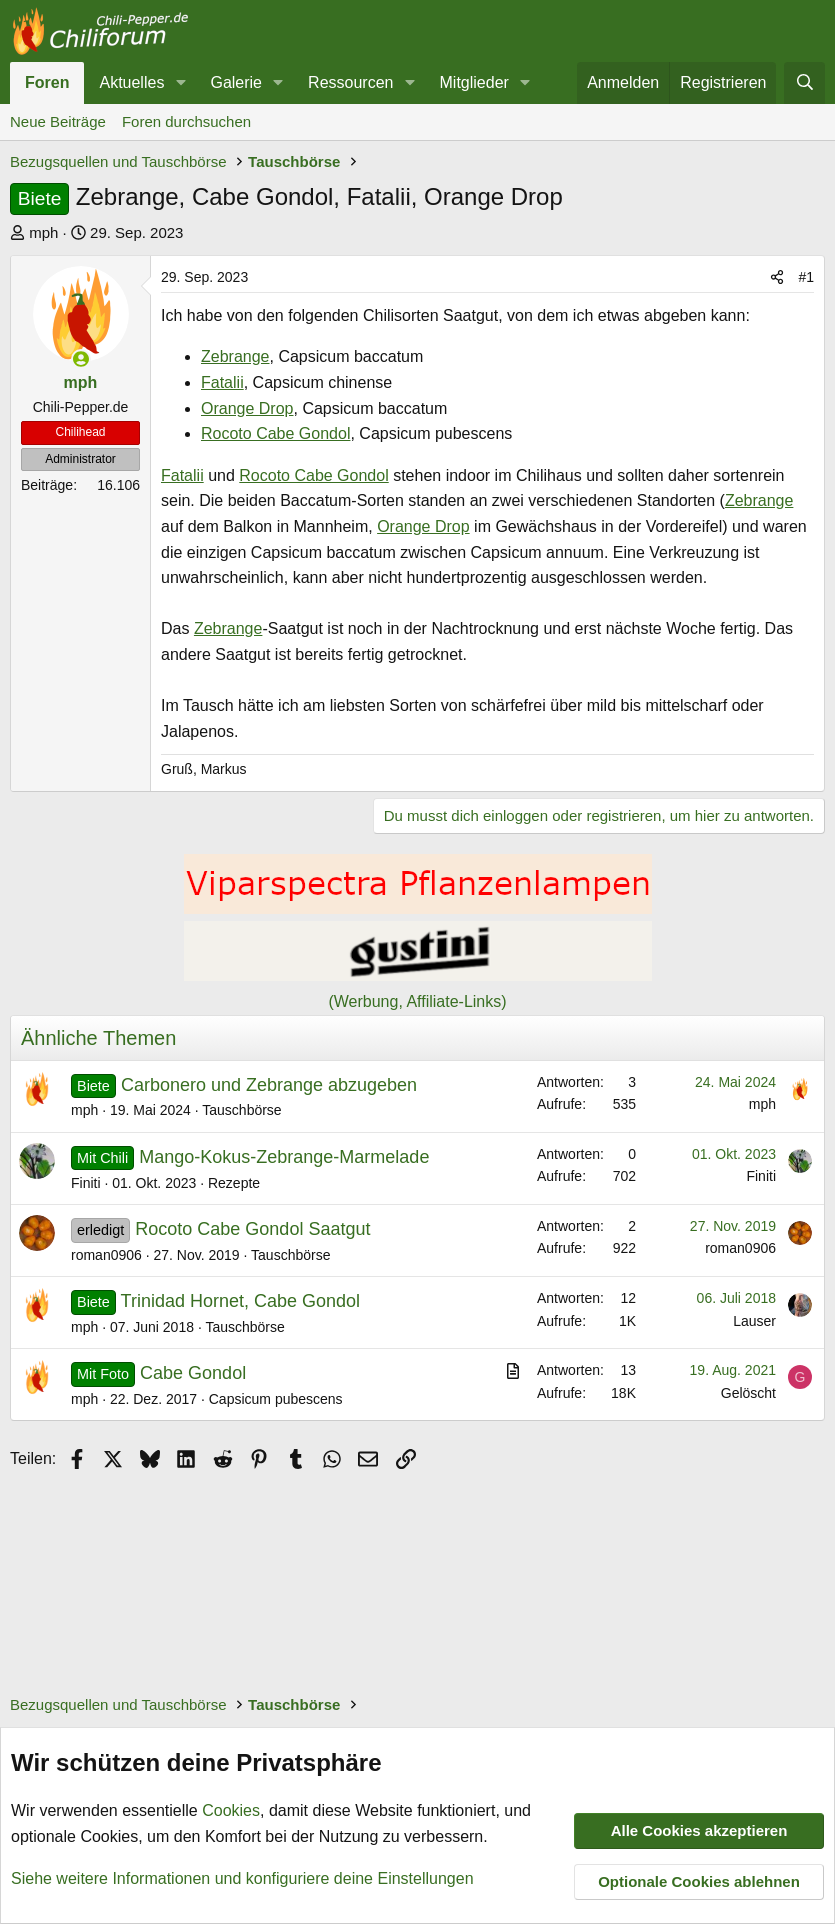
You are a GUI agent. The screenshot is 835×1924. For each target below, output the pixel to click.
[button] (180, 83)
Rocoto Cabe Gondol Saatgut (252, 1229)
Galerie (236, 82)
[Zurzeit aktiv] (81, 359)
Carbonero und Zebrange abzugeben (269, 1085)
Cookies (231, 1810)
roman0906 (106, 1255)
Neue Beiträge (58, 121)
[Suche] (804, 83)
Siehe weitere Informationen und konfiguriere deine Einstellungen (242, 1877)
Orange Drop (247, 408)
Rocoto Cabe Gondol (275, 433)
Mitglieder (474, 82)
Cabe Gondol (193, 1373)
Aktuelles (131, 82)
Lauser (754, 1321)
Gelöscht (748, 1393)
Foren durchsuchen (186, 121)
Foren (47, 82)
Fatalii (222, 382)
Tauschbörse (241, 1110)
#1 (806, 277)
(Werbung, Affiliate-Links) (417, 1001)
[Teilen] (777, 277)
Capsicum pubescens (276, 1399)
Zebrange (235, 356)
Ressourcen (350, 82)
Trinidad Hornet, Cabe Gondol (240, 1301)
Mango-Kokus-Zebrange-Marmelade (284, 1157)
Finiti (86, 1183)
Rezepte (234, 1183)
